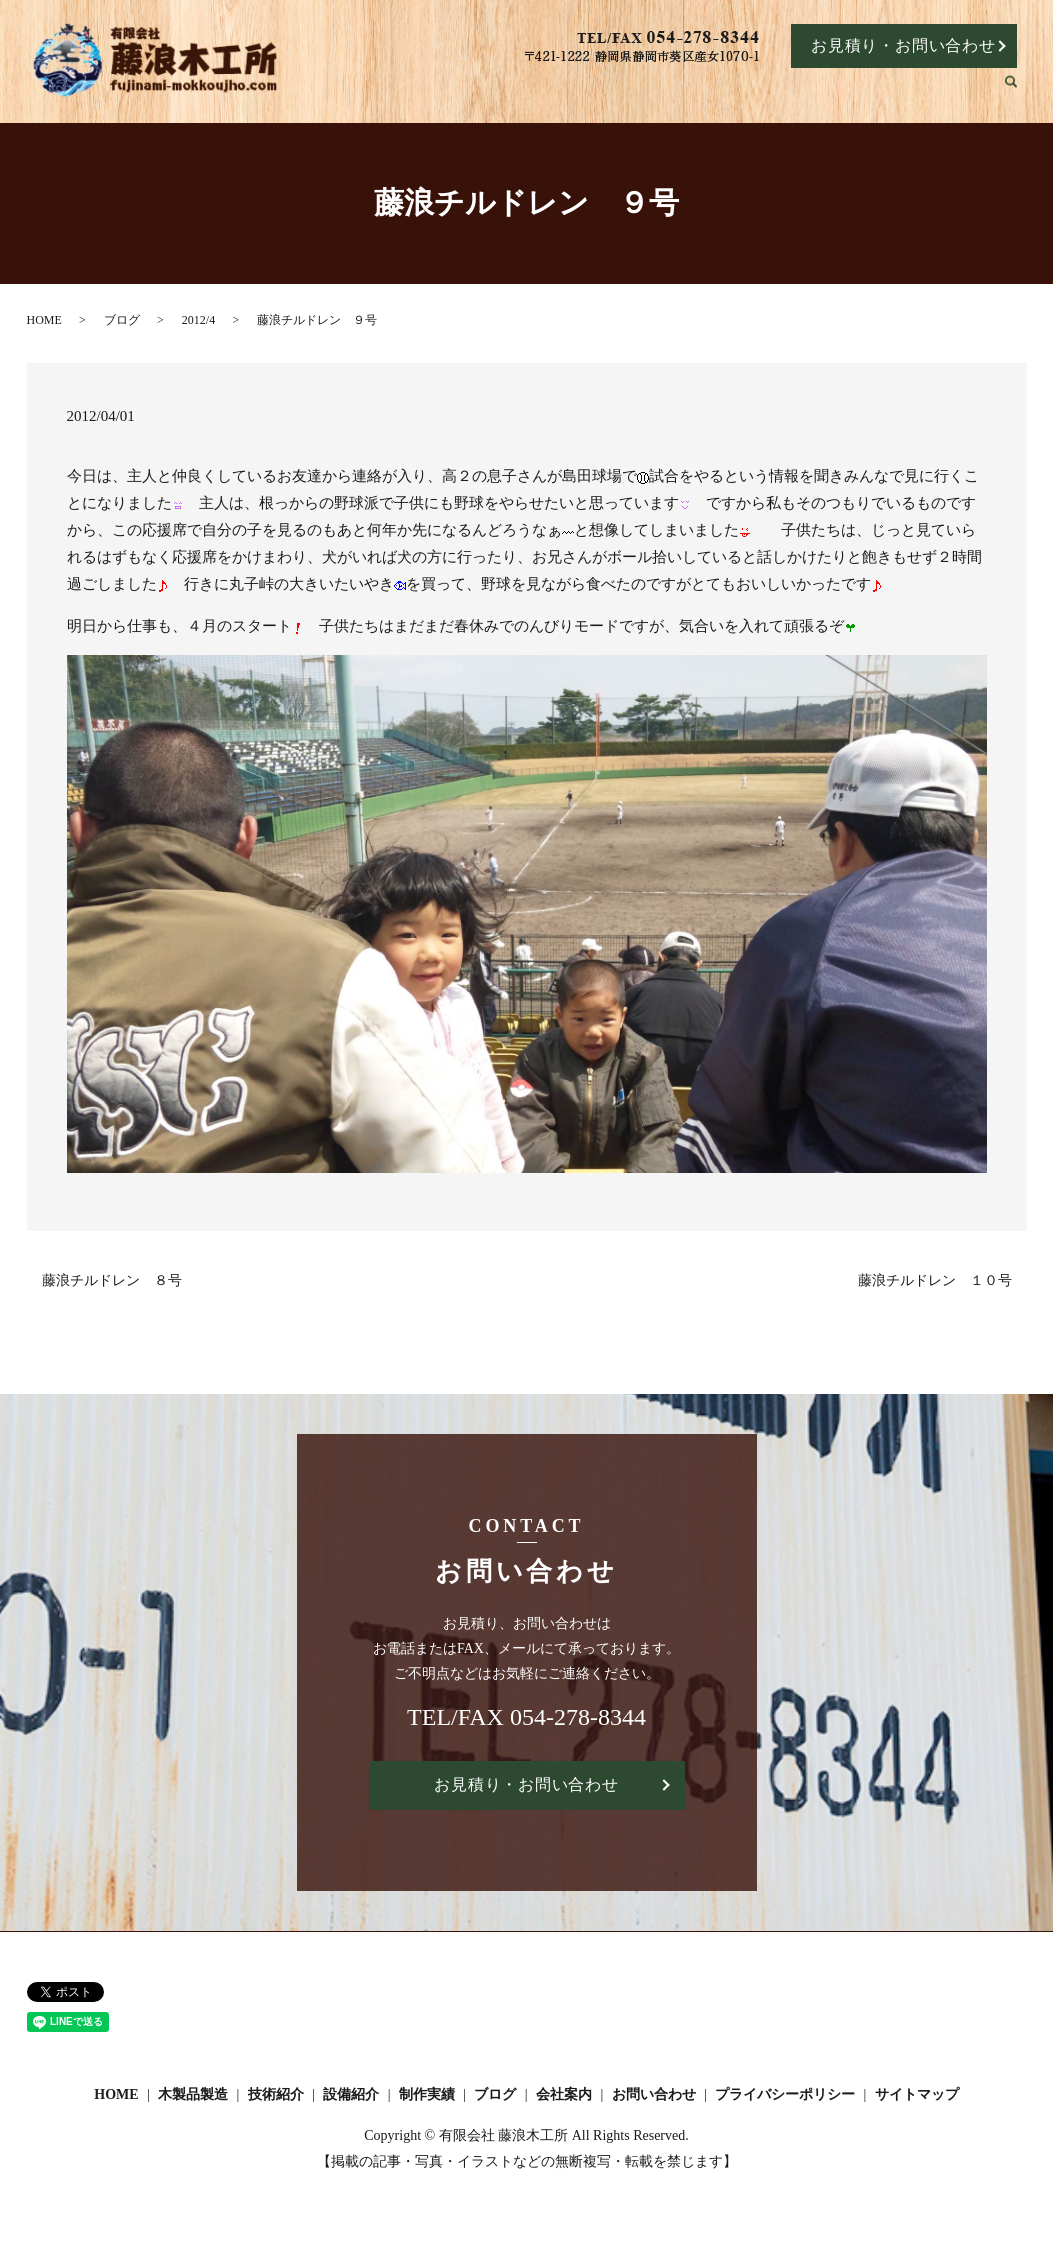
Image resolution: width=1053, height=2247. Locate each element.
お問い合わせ (654, 2095)
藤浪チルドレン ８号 (112, 1280)
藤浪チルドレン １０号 (935, 1280)
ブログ (886, 91)
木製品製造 (572, 91)
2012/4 (198, 320)
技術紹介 (658, 91)
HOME (484, 91)
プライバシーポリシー (785, 2095)
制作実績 (815, 91)
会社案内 (957, 91)
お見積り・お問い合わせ (903, 45)
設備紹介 (736, 91)
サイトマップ (917, 2095)
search (1020, 92)
